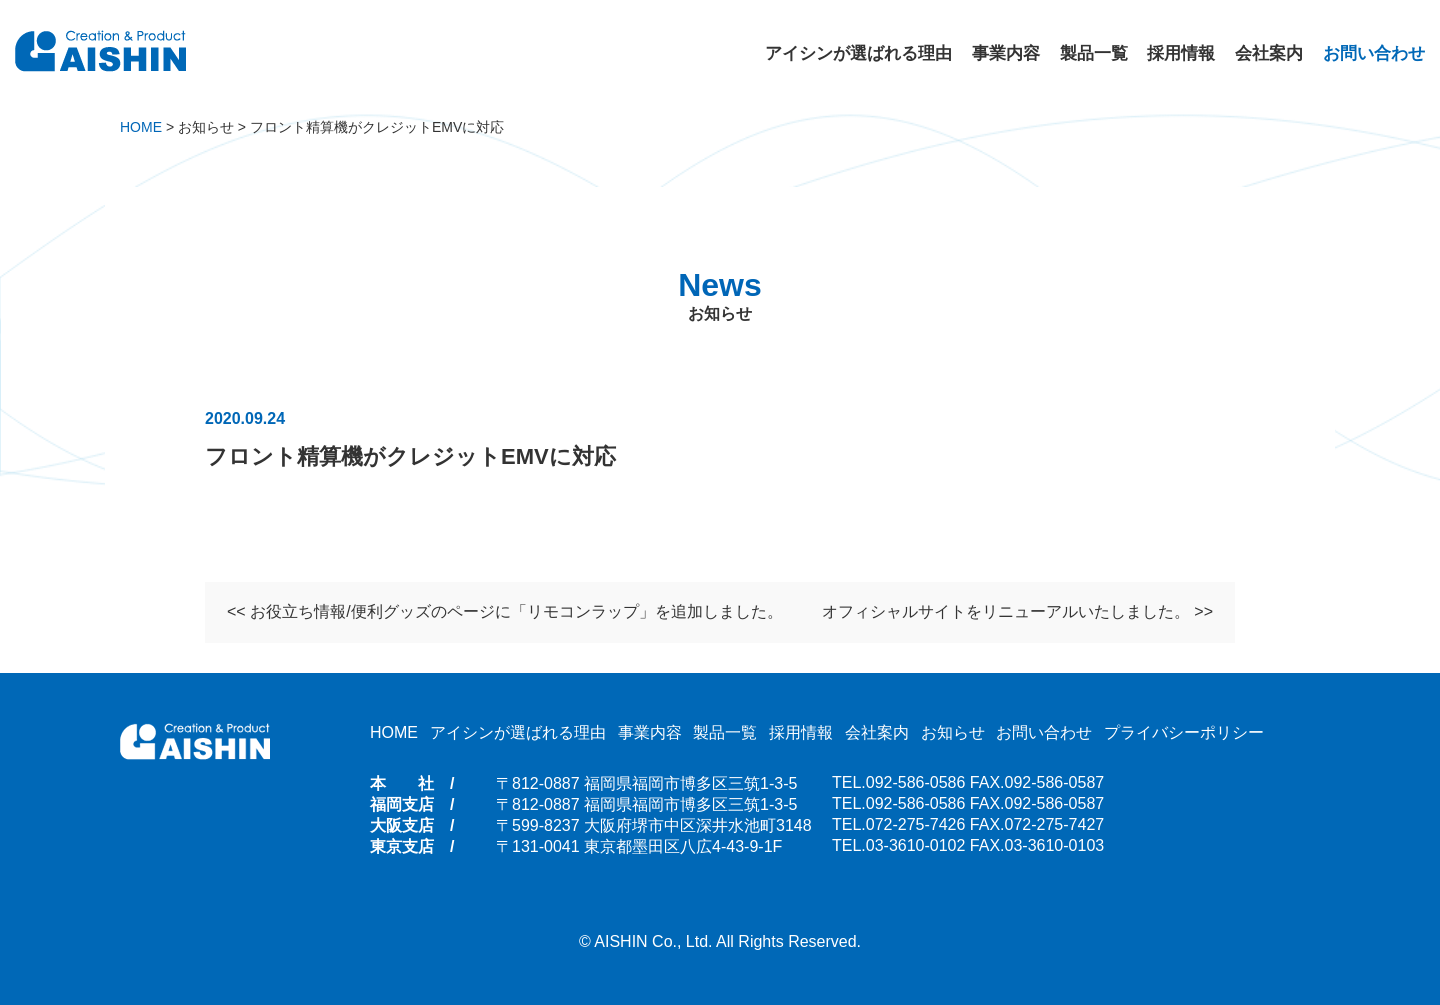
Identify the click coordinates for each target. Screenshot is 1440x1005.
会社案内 (1269, 53)
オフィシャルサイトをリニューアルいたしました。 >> (1017, 613)
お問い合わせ (1374, 53)
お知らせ (953, 732)
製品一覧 (1094, 53)
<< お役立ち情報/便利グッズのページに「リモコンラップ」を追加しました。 (505, 613)
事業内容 (1006, 53)
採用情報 (1181, 53)
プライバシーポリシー (1184, 732)
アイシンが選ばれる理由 (858, 53)
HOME (394, 732)
